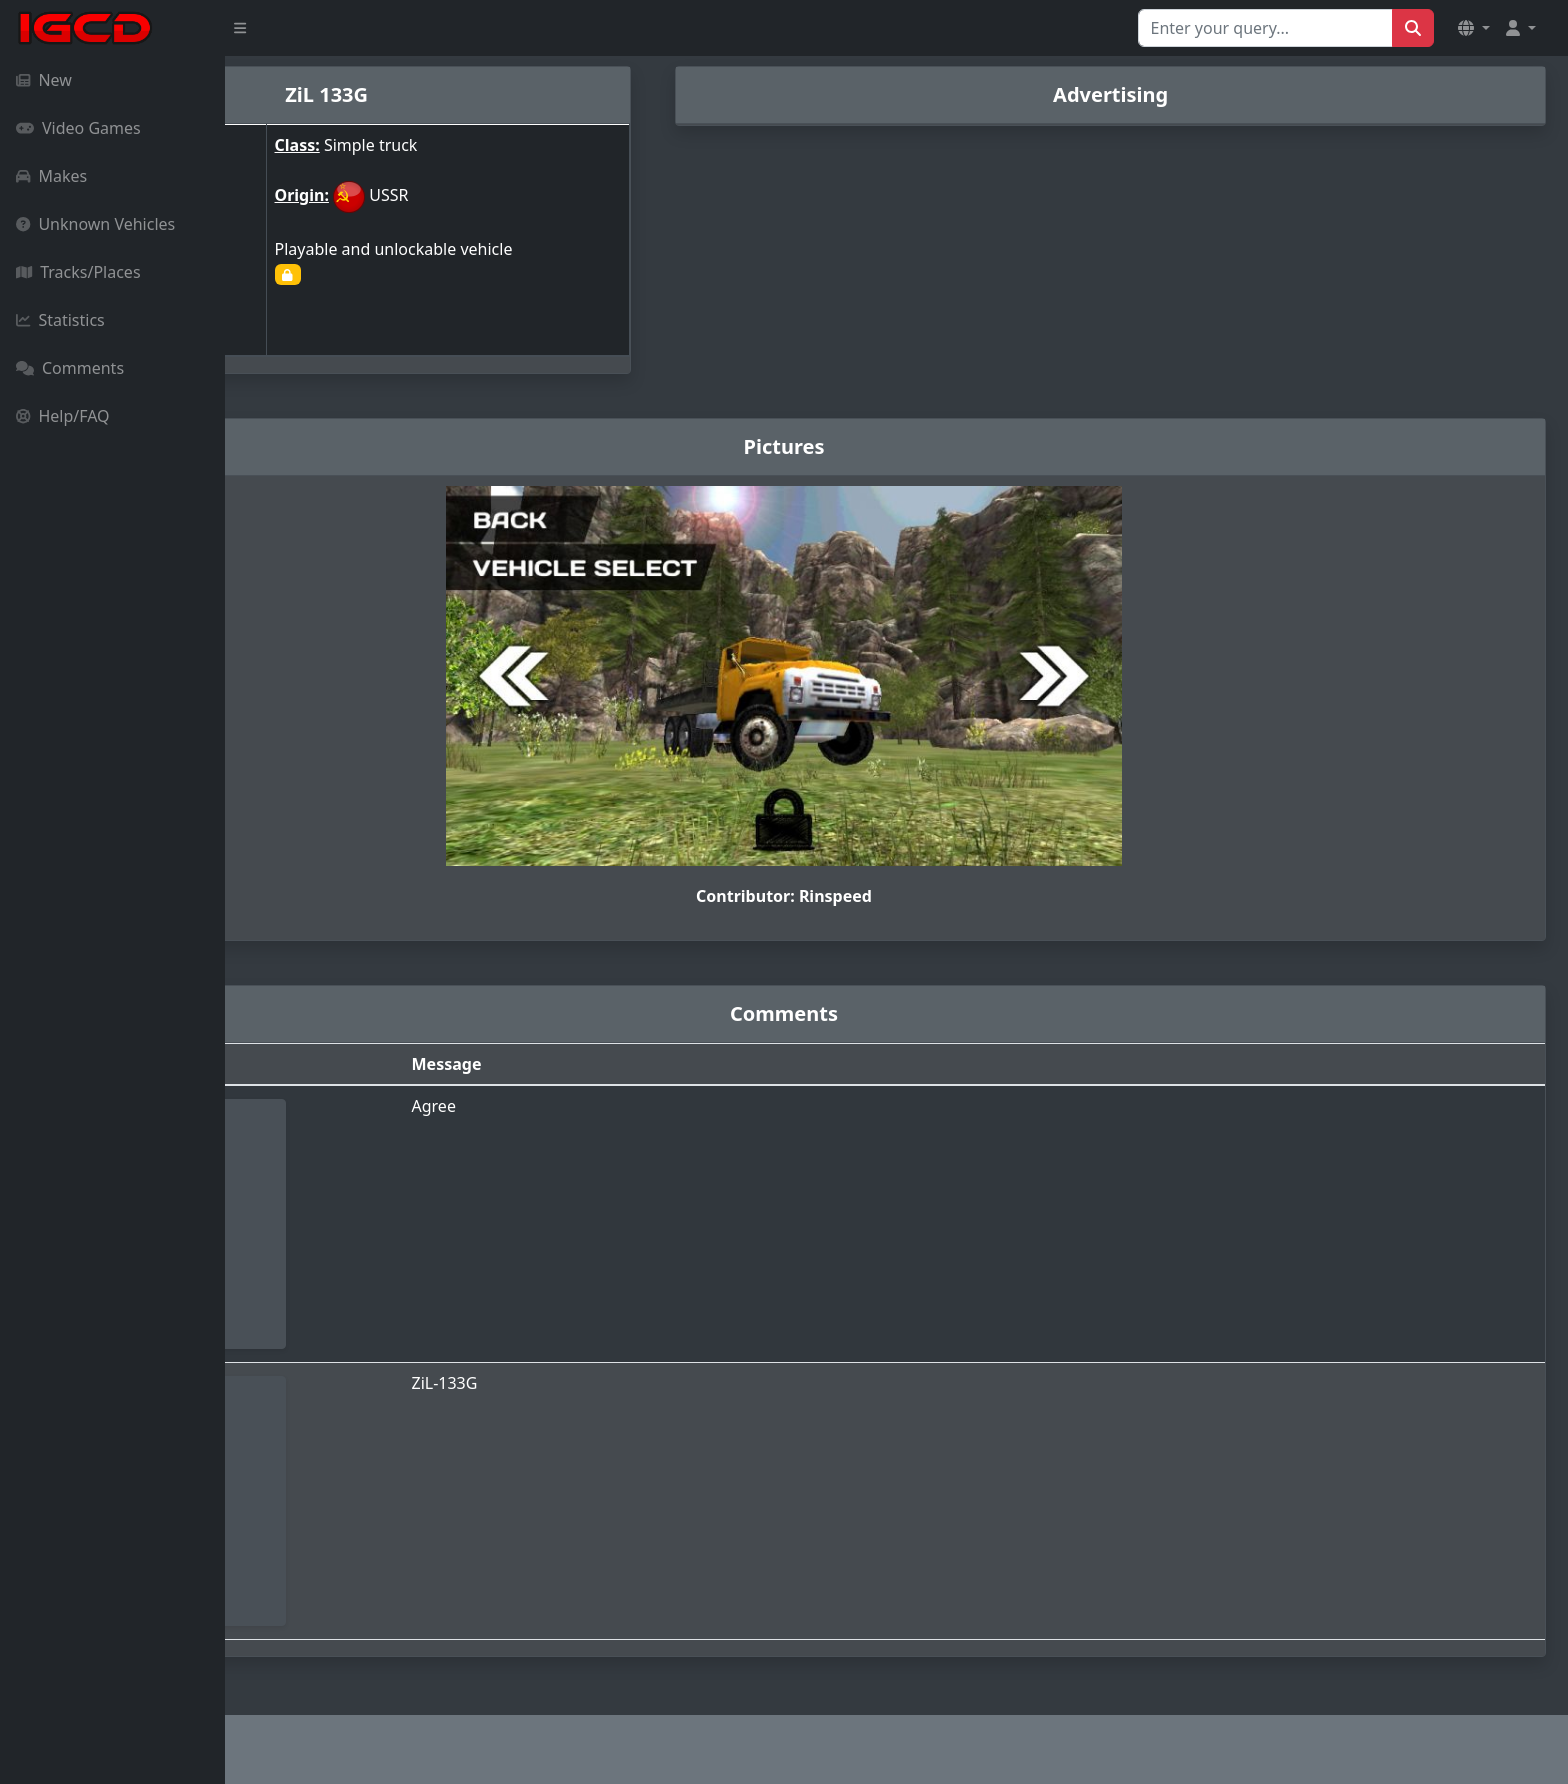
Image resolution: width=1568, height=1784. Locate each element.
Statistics (60, 320)
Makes (51, 176)
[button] (1474, 28)
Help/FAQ (63, 416)
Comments (70, 368)
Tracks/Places (78, 272)
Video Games (78, 128)
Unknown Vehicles (95, 224)
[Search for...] (1265, 28)
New (44, 80)
